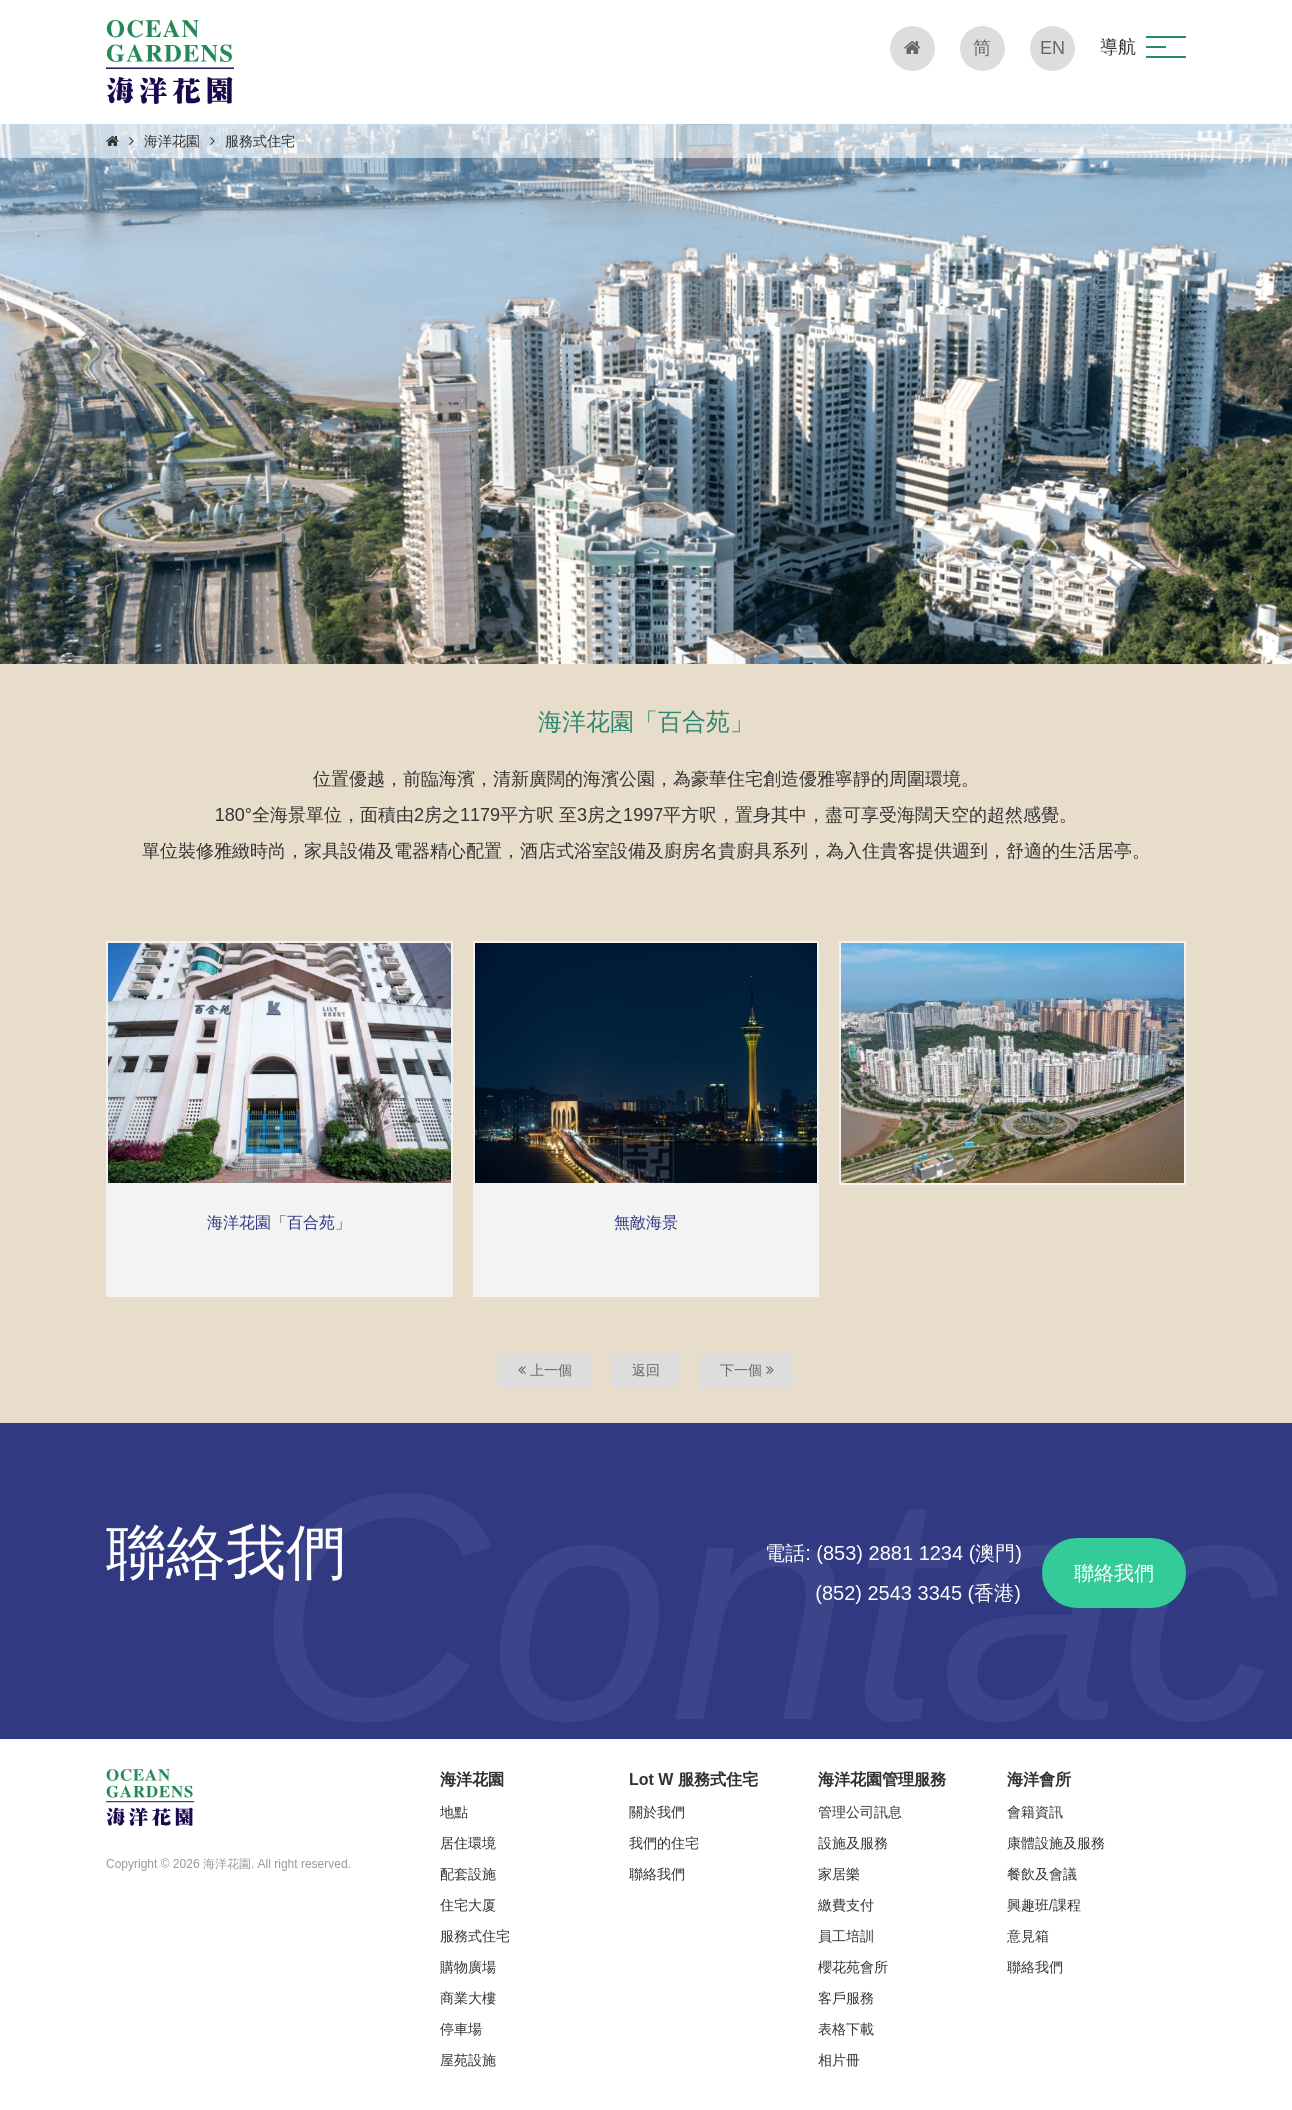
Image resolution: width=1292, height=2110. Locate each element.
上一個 (545, 1370)
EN (1052, 48)
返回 (646, 1370)
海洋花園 (172, 141)
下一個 (747, 1370)
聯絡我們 (1114, 1573)
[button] (1166, 47)
